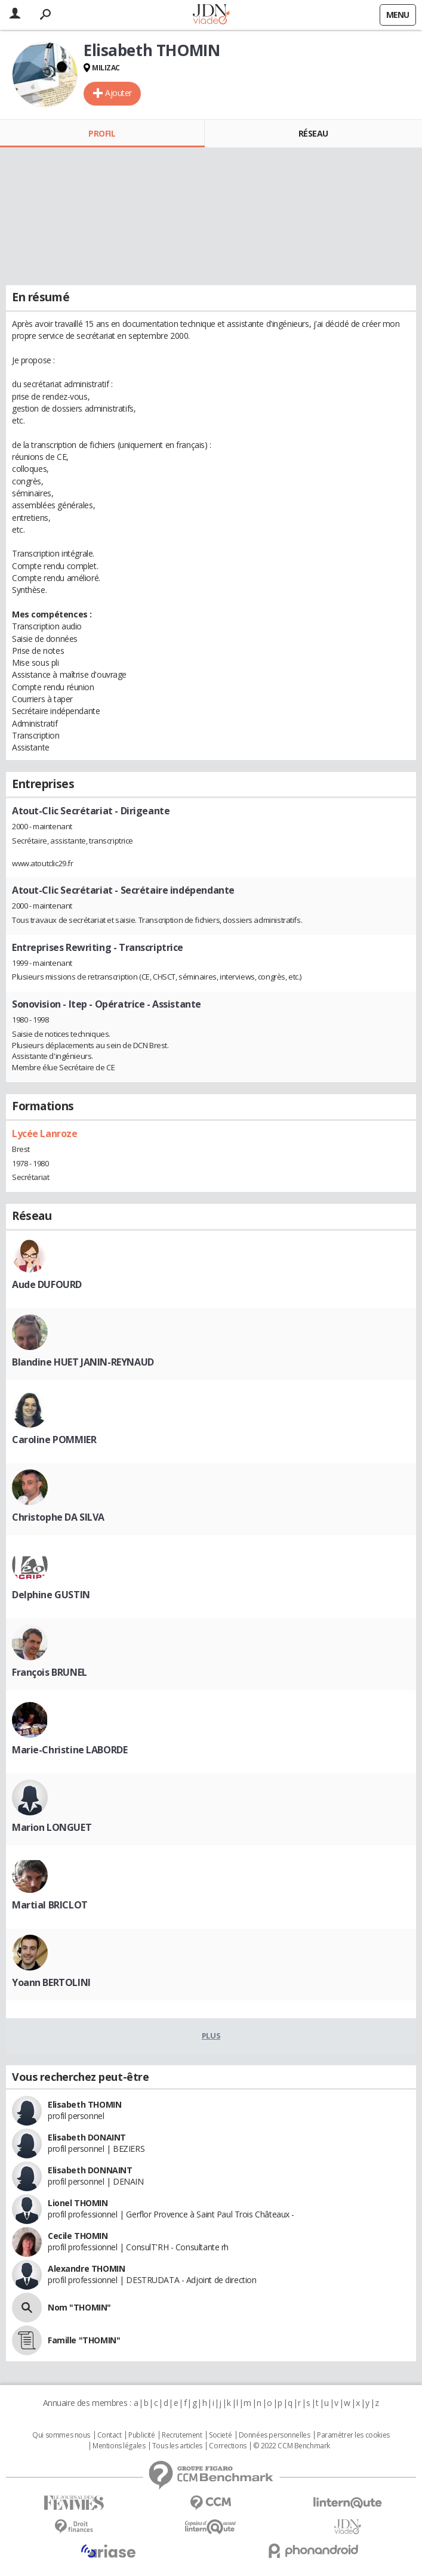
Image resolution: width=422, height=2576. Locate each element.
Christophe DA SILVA (58, 1517)
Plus (211, 2035)
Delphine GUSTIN (51, 1594)
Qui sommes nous (61, 2435)
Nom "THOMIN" (79, 2307)
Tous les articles (177, 2446)
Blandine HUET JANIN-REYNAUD (83, 1362)
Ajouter (118, 92)
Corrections (227, 2446)
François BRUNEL (49, 1672)
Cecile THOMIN (78, 2235)
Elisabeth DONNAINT (90, 2170)
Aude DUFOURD (47, 1284)
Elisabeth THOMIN (84, 2104)
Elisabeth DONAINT (87, 2137)
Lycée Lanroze (45, 1133)
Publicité (141, 2435)
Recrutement (182, 2435)
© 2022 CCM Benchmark (291, 2446)
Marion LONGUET (51, 1827)
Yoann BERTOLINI (51, 1982)
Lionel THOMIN (78, 2203)
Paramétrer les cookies (353, 2435)
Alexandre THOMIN (86, 2268)
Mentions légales (119, 2446)
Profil (101, 133)
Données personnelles (274, 2435)
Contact (109, 2435)
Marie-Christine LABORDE (69, 1749)
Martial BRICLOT (50, 1904)
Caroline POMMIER (54, 1439)
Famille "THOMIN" (84, 2340)
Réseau (313, 133)
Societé (220, 2435)
